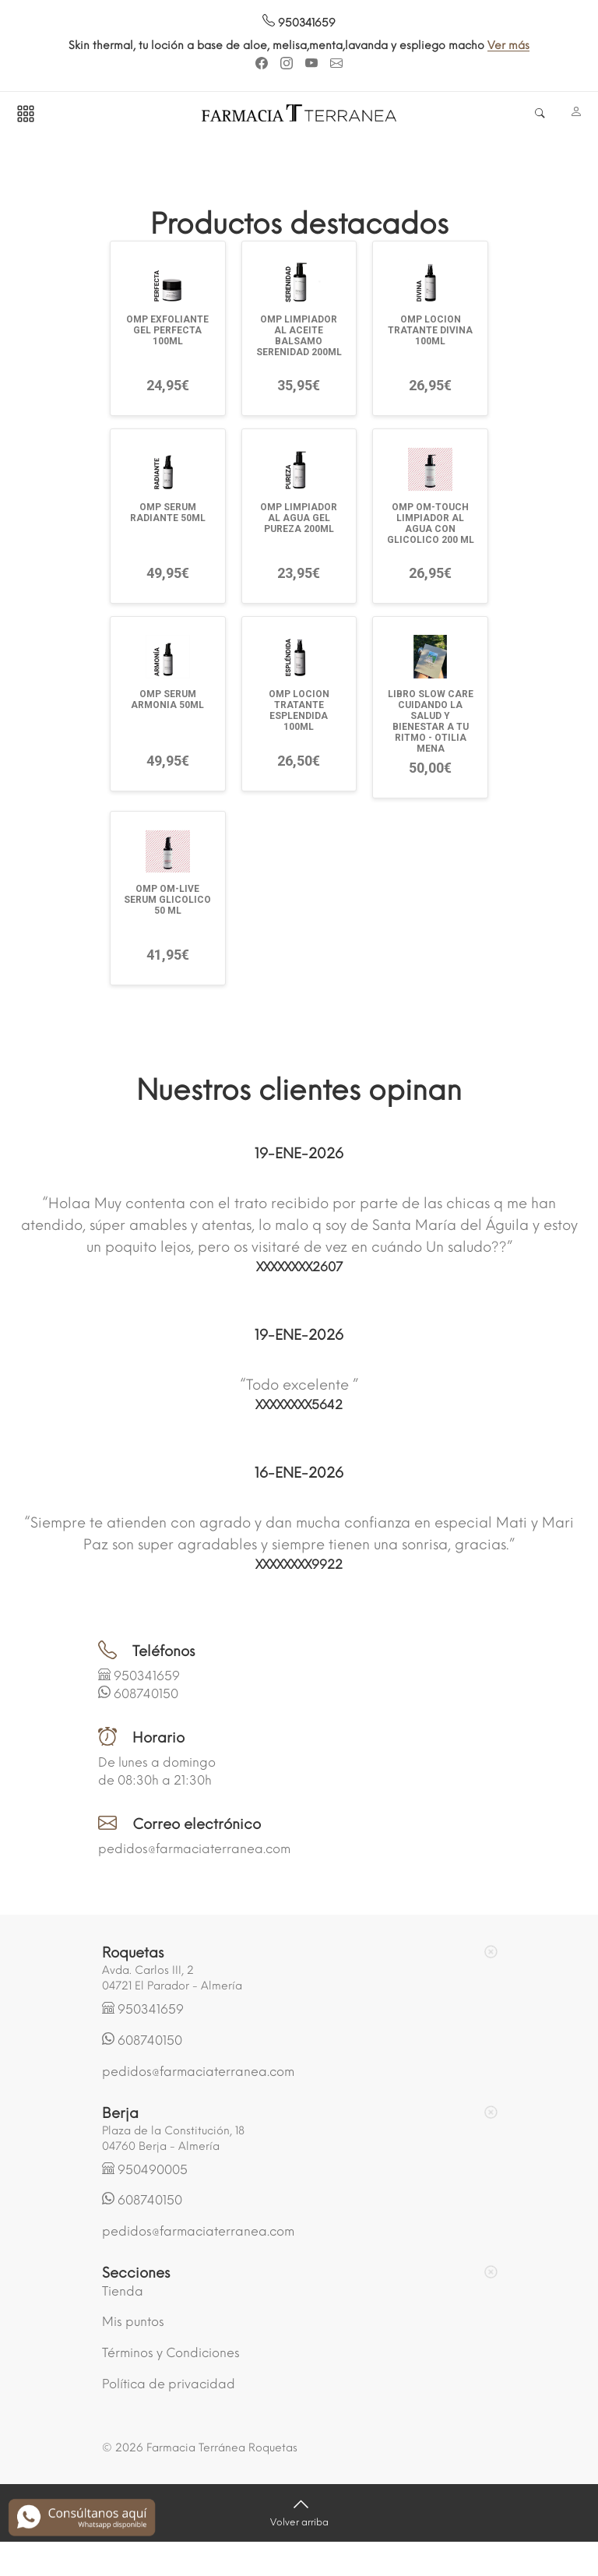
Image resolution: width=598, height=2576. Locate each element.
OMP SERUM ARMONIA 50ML (167, 699)
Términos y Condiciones (171, 2352)
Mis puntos (133, 2321)
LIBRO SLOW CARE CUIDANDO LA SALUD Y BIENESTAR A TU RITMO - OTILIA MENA (430, 721)
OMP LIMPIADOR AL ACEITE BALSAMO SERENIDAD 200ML (299, 336)
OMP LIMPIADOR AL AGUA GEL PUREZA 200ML (298, 518)
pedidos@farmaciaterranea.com (194, 1848)
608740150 (146, 1693)
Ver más (508, 45)
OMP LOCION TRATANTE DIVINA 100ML (430, 330)
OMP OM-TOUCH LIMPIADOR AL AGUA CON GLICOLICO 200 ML (430, 523)
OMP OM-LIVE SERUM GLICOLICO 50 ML (167, 899)
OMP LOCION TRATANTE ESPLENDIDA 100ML (299, 710)
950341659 (299, 23)
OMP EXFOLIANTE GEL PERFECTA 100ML (167, 330)
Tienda (122, 2291)
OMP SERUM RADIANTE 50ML (168, 512)
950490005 (153, 2169)
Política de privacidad (168, 2384)
